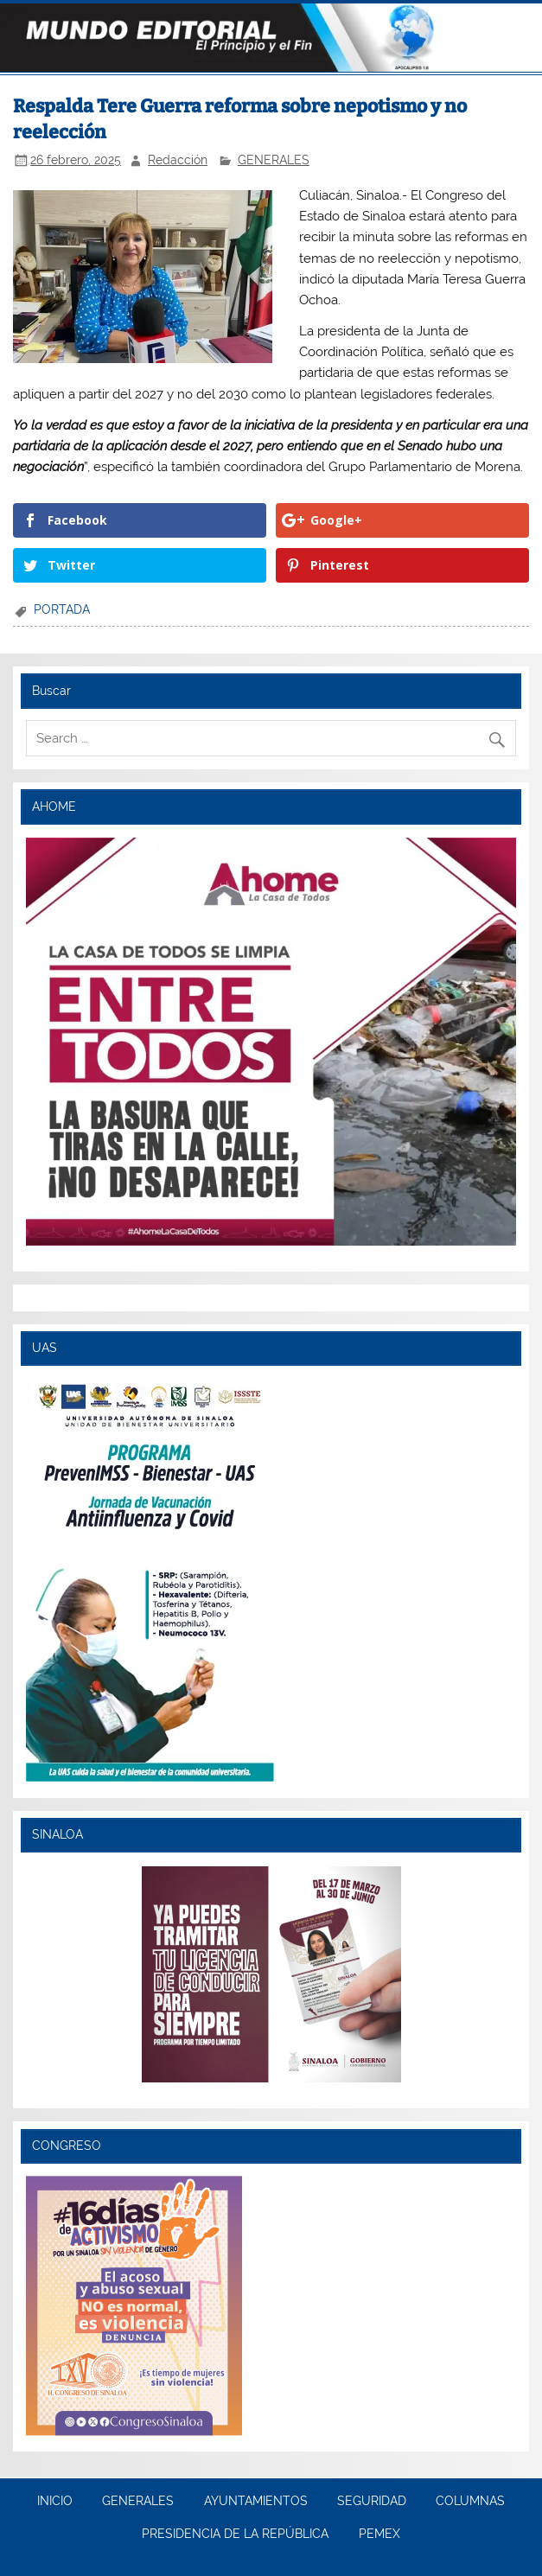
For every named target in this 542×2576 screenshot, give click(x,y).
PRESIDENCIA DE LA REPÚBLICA (235, 2534)
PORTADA (62, 609)
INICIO (55, 2502)
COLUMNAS (470, 2502)
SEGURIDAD (371, 2502)
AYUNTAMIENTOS (256, 2502)
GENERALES (273, 160)
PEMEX (379, 2534)
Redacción (177, 160)
